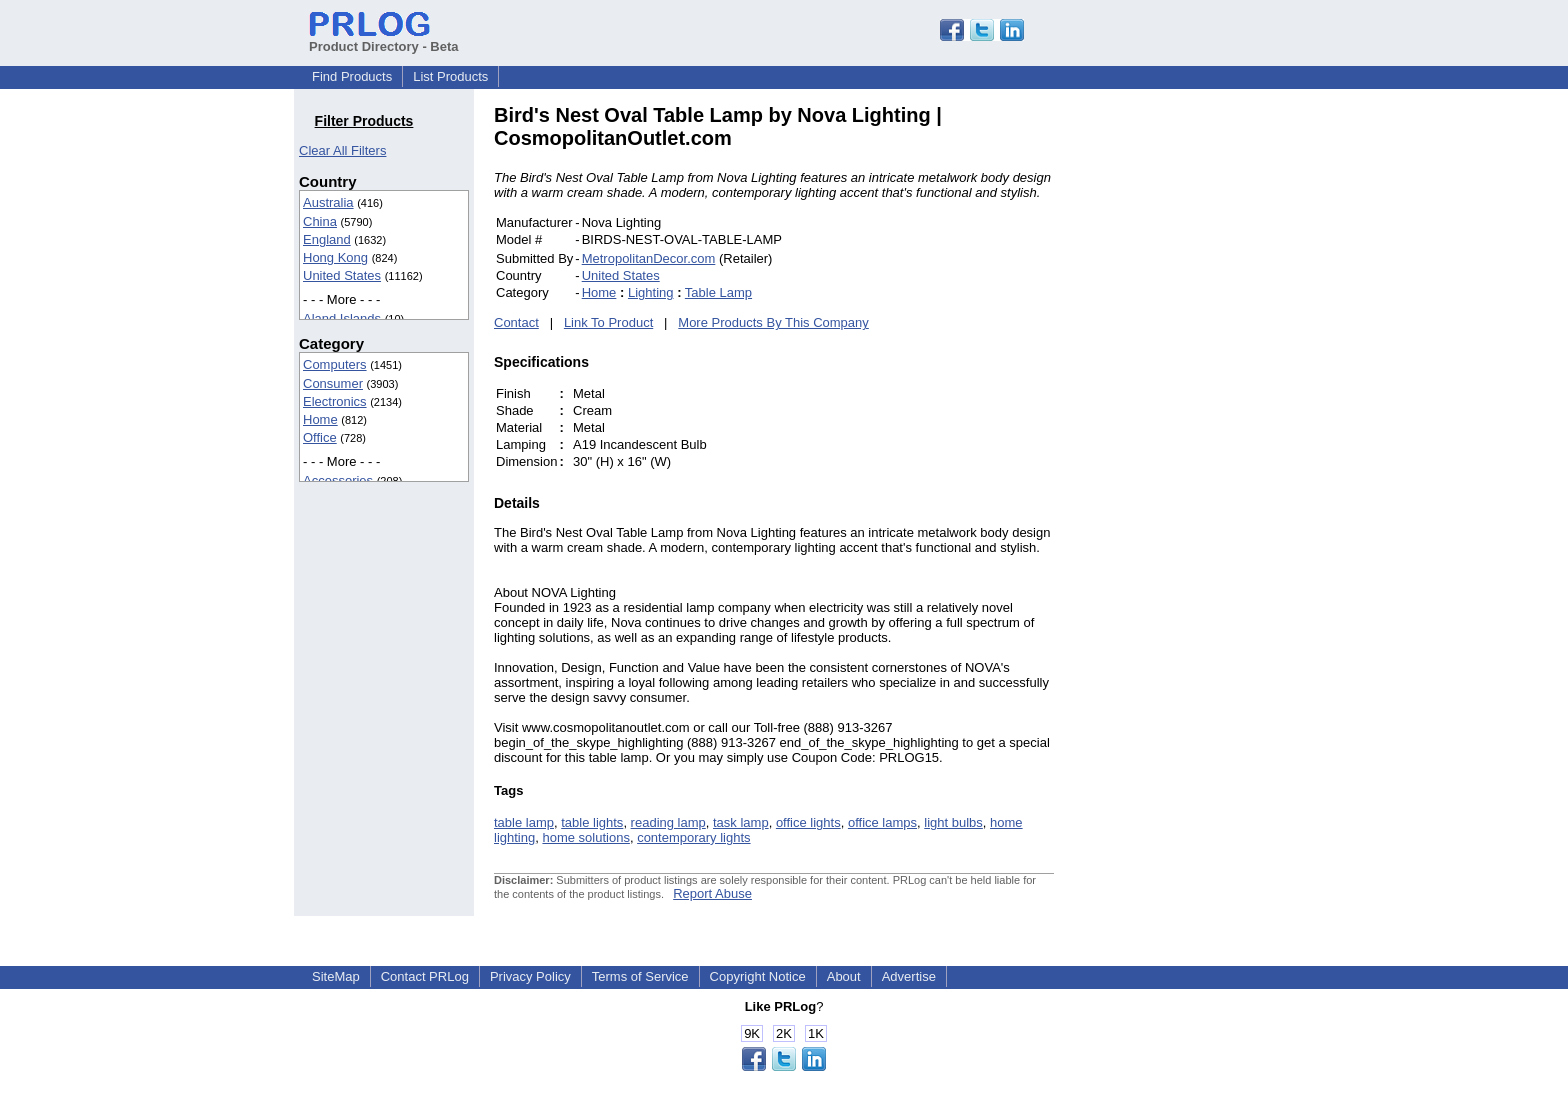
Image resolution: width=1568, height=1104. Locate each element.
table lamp (524, 822)
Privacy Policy (530, 976)
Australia (328, 202)
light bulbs (953, 822)
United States (342, 275)
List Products (450, 76)
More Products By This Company (773, 322)
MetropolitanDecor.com (649, 258)
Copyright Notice (758, 976)
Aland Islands (342, 318)
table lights (592, 822)
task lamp (741, 822)
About (844, 976)
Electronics (335, 401)
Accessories (338, 480)
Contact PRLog (425, 976)
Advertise (909, 976)
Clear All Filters (342, 150)
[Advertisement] (1189, 404)
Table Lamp (718, 292)
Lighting (651, 292)
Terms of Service (640, 976)
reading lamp (668, 822)
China (320, 221)
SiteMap (336, 976)
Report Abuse (712, 893)
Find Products (352, 76)
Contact (516, 322)
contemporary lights (693, 837)
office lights (808, 822)
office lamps (882, 822)
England (327, 239)
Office (320, 437)
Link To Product (608, 322)
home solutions (585, 837)
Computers (335, 364)
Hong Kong (335, 257)
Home (320, 419)
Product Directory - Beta (384, 39)
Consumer (333, 383)
